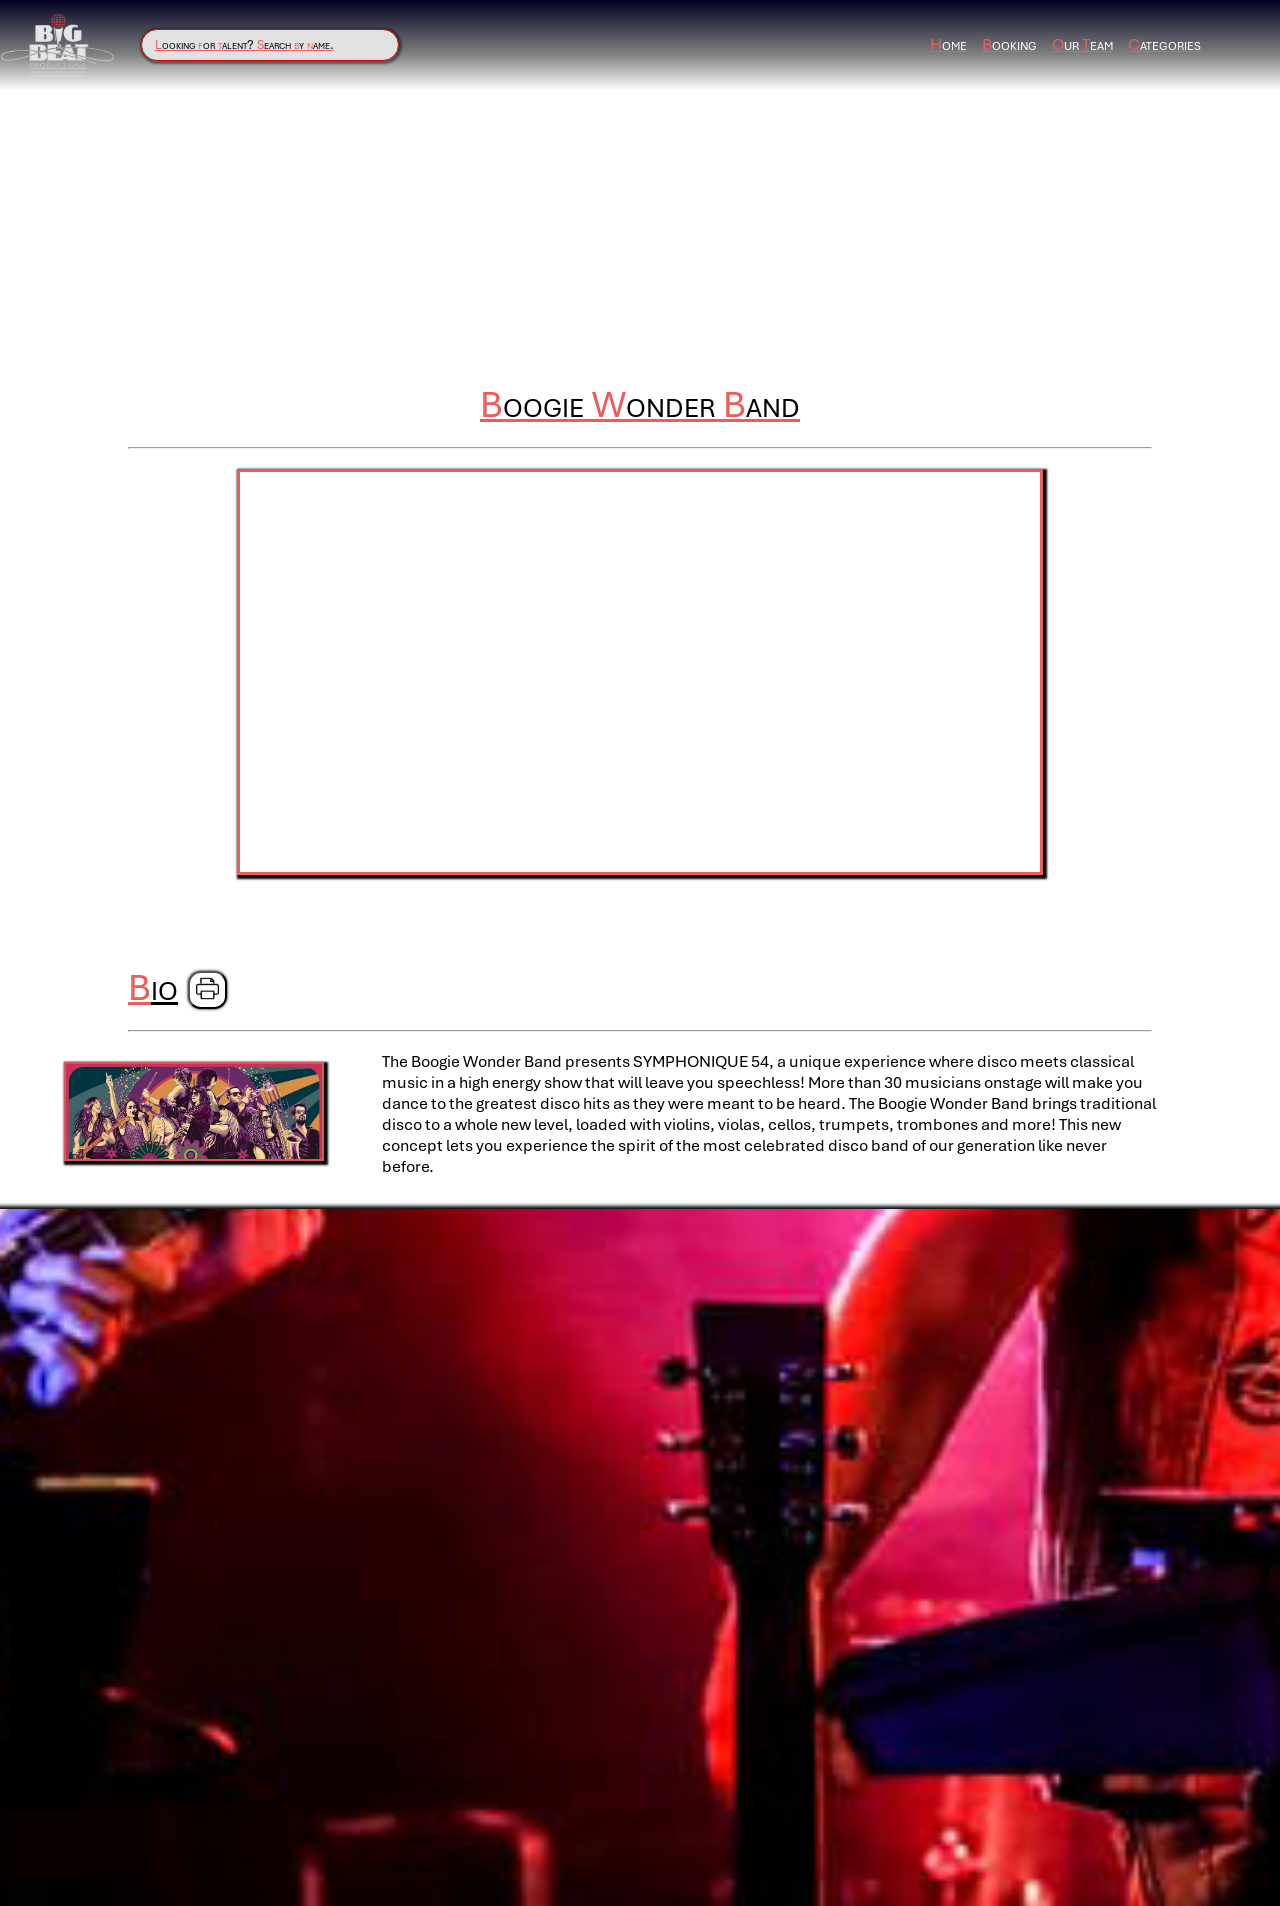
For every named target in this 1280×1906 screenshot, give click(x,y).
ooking (1009, 44)
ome (948, 44)
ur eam (1082, 44)
